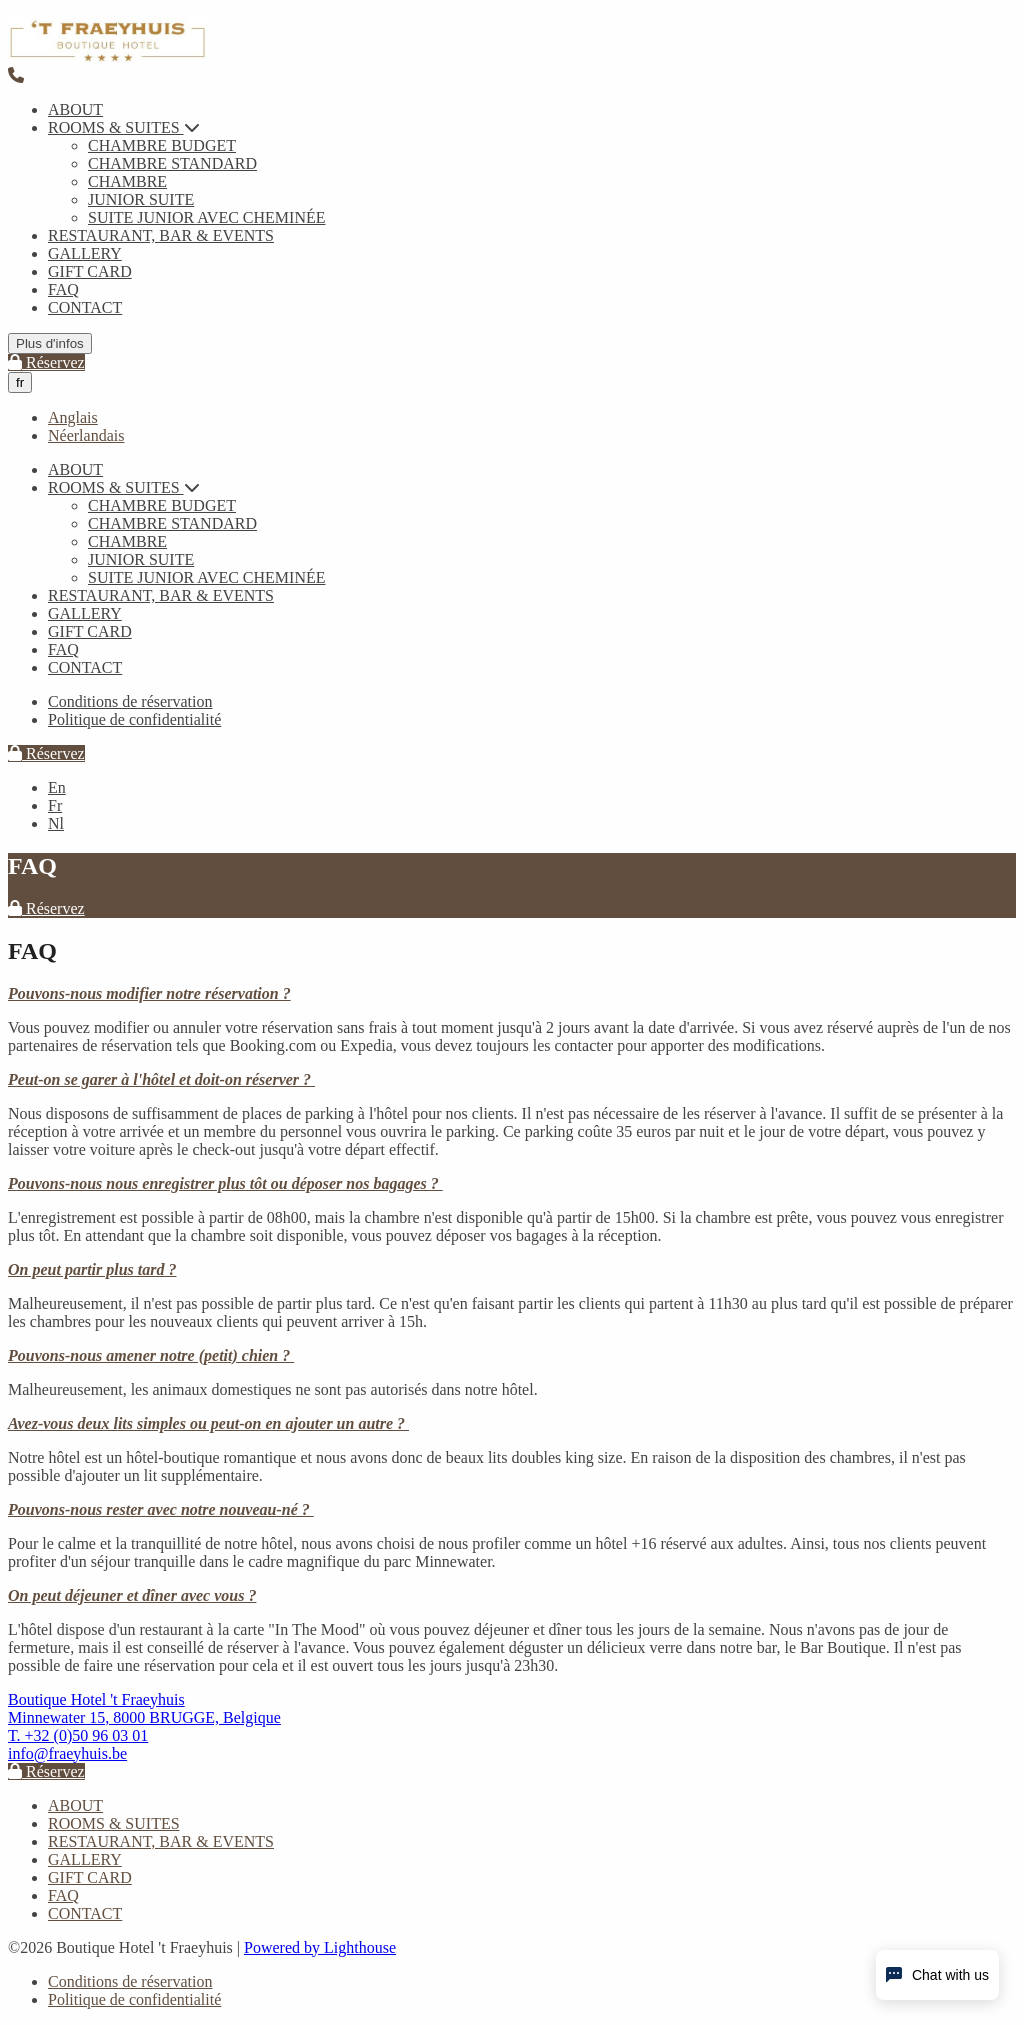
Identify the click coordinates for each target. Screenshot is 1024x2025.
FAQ (63, 289)
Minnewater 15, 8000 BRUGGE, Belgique (144, 1717)
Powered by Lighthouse (320, 1947)
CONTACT (85, 307)
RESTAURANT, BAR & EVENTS (161, 235)
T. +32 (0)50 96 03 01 (78, 1735)
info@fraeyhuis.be (67, 1753)
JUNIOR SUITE (141, 199)
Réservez (46, 362)
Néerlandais (86, 435)
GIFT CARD (90, 271)
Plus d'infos (50, 343)
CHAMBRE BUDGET (162, 145)
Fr (55, 805)
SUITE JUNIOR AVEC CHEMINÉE (206, 217)
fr (20, 382)
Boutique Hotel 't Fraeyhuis (96, 1699)
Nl (56, 823)
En (57, 787)
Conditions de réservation (130, 701)
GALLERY (85, 253)
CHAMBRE (127, 181)
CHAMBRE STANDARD (172, 163)
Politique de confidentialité (134, 719)
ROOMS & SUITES (124, 127)
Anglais (73, 417)
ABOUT (75, 109)
